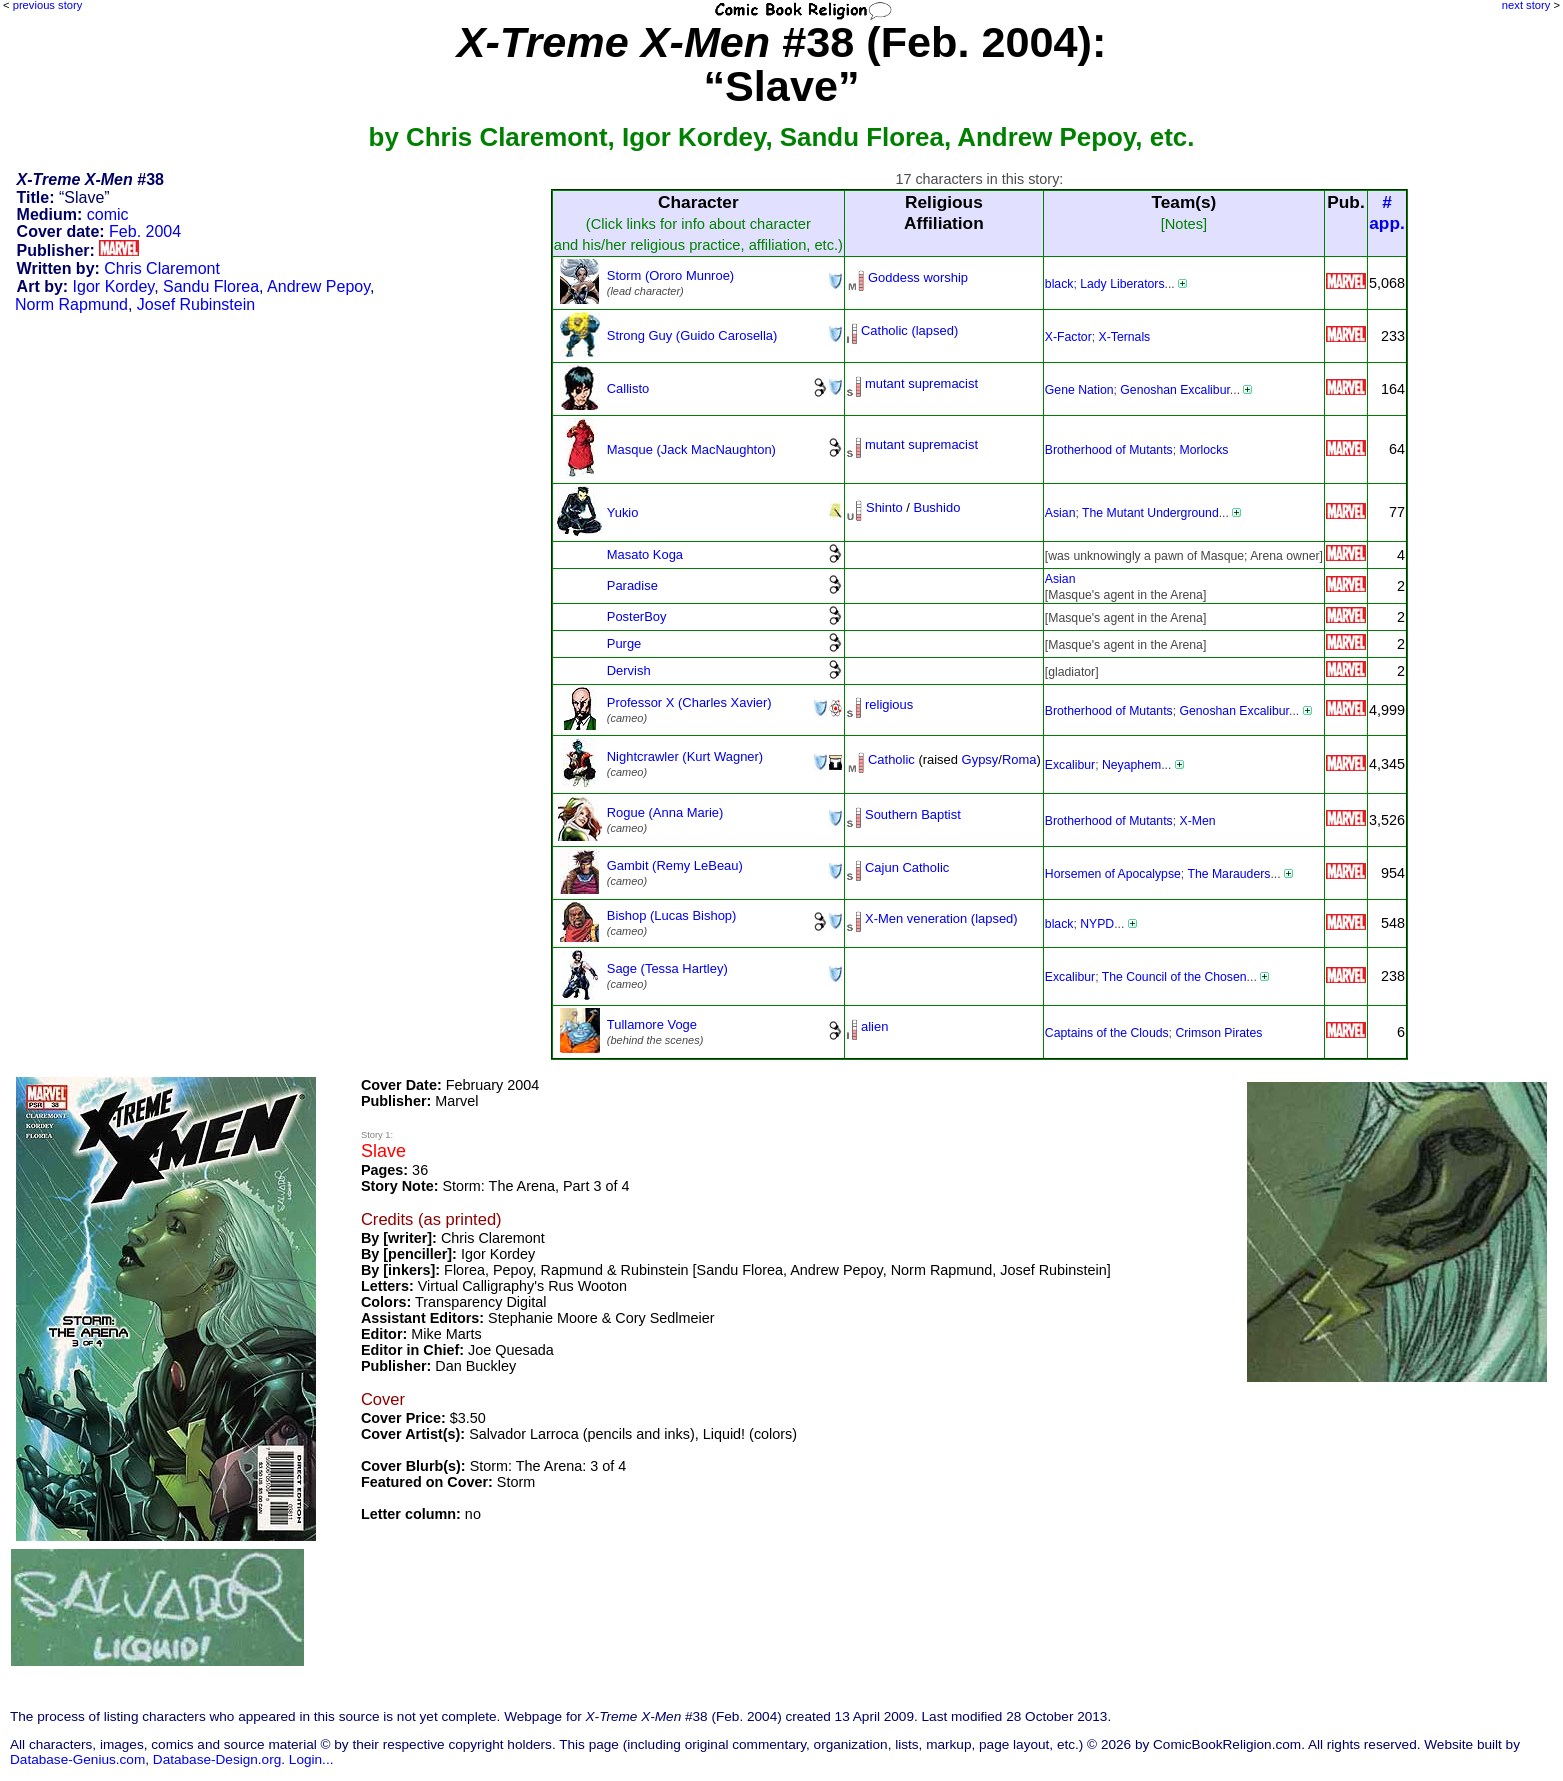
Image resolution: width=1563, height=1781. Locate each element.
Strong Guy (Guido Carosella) (692, 335)
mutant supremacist (921, 383)
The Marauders (1228, 874)
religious (889, 704)
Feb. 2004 (145, 231)
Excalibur (1070, 765)
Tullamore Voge (652, 1024)
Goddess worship (918, 277)
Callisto (628, 388)
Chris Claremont (162, 268)
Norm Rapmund (71, 304)
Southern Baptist (913, 814)
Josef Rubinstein (196, 304)
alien (874, 1026)
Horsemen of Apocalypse (1113, 874)
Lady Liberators (1122, 284)
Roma (1019, 759)
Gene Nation (1079, 390)
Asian (1060, 513)
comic (108, 214)
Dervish (629, 670)
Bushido (937, 507)
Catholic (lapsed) (909, 330)
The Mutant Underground (1150, 513)
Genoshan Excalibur (1175, 390)
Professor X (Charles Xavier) (689, 702)
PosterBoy (637, 616)
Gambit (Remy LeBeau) (675, 865)
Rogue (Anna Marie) (665, 812)
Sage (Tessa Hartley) (667, 968)
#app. (1387, 212)
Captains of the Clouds (1107, 1033)
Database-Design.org (217, 1759)
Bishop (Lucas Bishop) (672, 915)
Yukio (623, 512)
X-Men (1198, 821)
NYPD (1097, 924)
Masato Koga (645, 554)
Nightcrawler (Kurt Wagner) (685, 756)
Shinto (884, 507)
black (1059, 284)
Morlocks (1204, 450)
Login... (311, 1759)
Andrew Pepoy (318, 286)
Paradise (632, 585)
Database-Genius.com (77, 1759)
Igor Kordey (114, 286)
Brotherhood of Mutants (1109, 450)
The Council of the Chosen (1174, 977)
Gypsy (980, 759)
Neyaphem (1131, 765)
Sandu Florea (211, 286)
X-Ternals (1125, 337)
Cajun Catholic (907, 867)
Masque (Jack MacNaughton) (691, 449)
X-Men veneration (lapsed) (941, 918)
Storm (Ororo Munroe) (670, 275)
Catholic (891, 759)
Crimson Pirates (1218, 1033)
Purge (624, 643)
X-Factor (1068, 337)
